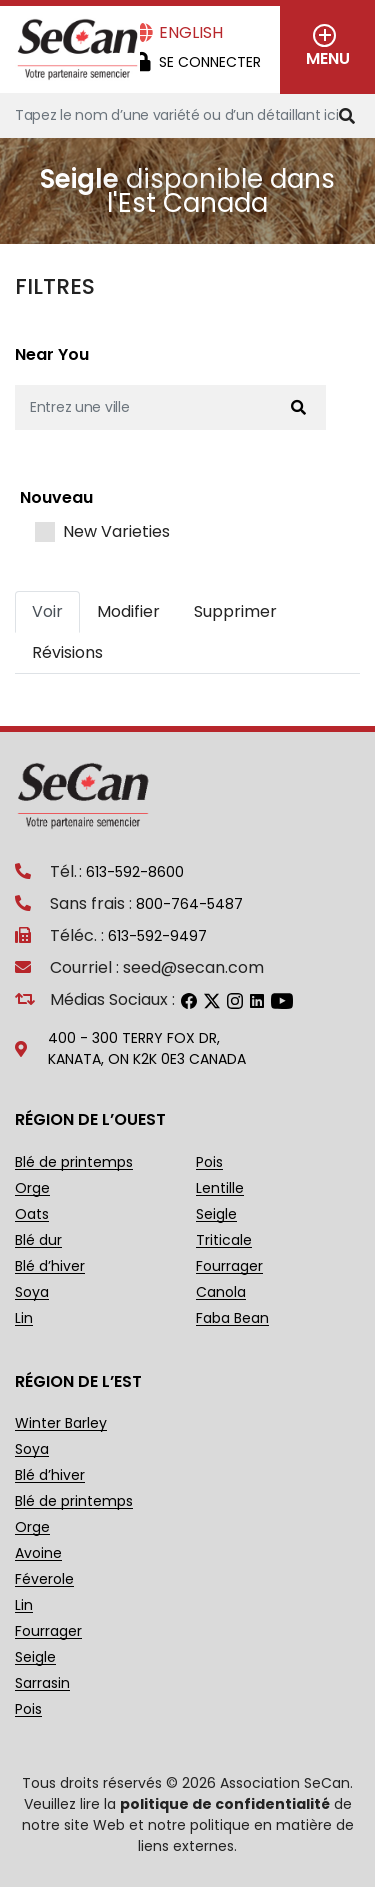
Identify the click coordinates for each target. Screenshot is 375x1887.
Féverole (44, 1579)
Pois (209, 1162)
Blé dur (38, 1240)
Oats (32, 1214)
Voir (47, 611)
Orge (32, 1188)
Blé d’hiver (50, 1266)
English (191, 32)
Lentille (220, 1188)
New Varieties (116, 532)
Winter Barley (61, 1423)
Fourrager (229, 1266)
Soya (32, 1292)
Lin (24, 1318)
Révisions (67, 652)
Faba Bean (232, 1318)
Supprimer (235, 611)
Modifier (128, 611)
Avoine (38, 1553)
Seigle (216, 1214)
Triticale (224, 1240)
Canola (221, 1292)
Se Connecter (210, 62)
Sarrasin (42, 1683)
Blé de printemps (74, 1162)
